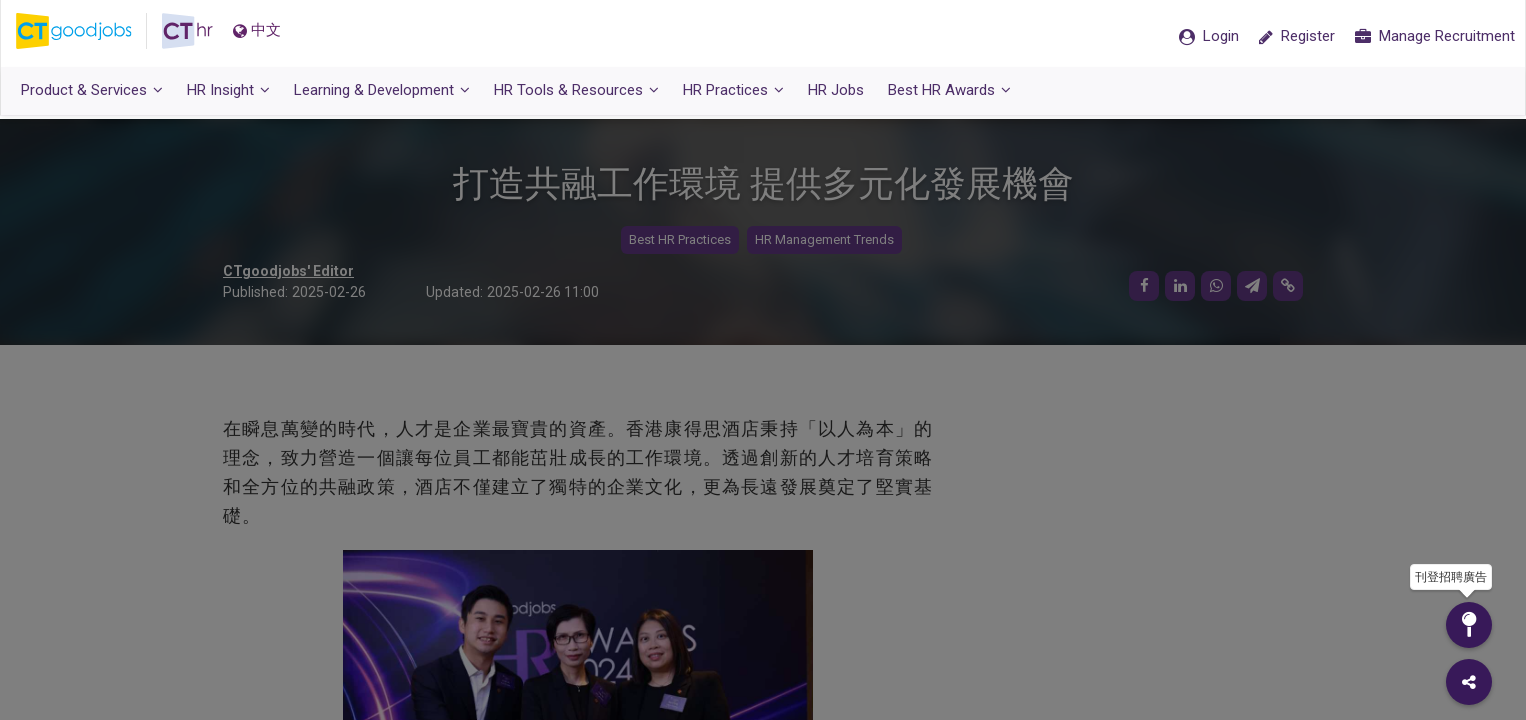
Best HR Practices (680, 240)
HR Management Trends (824, 240)
